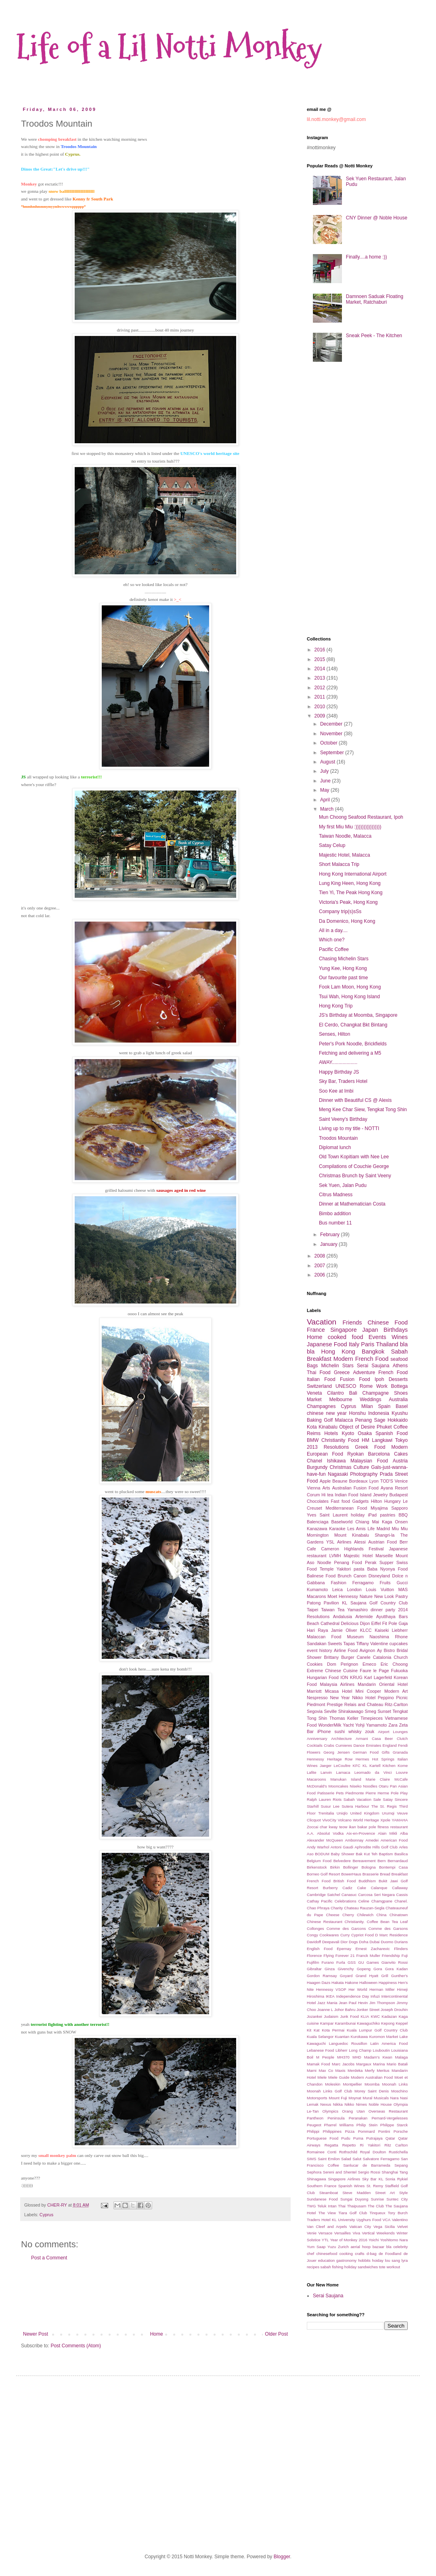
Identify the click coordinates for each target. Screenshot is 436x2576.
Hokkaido (398, 1420)
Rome (366, 1386)
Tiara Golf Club (352, 2213)
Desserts (398, 1379)
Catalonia (382, 1657)
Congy (312, 1935)
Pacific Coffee (334, 949)
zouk (369, 1731)
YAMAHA (400, 1820)
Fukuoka (399, 1670)
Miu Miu (400, 1528)
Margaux (363, 2064)
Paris (367, 1344)
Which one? (331, 940)
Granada (400, 1752)
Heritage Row (339, 1759)
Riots (337, 1799)
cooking (346, 2253)
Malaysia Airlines (337, 1684)
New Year (340, 1697)
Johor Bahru (344, 2009)
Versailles (342, 2233)
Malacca (344, 1420)
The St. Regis (384, 1806)
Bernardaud (398, 1860)
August (328, 762)
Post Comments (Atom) (75, 2346)
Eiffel (376, 1623)
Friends (352, 1322)
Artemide (364, 1616)
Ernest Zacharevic (372, 1948)
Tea (340, 1609)
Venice (401, 1481)
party (390, 1609)
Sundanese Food (322, 2199)
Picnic (402, 1697)
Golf (328, 1420)
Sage (379, 1420)
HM (365, 1440)
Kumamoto (317, 1589)
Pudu (345, 2138)
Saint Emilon (329, 2159)
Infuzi (375, 1996)
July (325, 771)
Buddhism (367, 1881)
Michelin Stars (337, 1365)
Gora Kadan (396, 1969)
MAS (403, 1589)
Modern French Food (360, 1359)
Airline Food (346, 1650)
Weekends (386, 2233)
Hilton (376, 1501)
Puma (358, 2138)
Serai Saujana (373, 1365)
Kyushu (400, 1413)
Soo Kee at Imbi (336, 1091)
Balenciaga (317, 1521)
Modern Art (396, 1691)
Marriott (314, 1691)
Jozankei (314, 2016)
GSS (352, 1962)
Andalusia (342, 1616)
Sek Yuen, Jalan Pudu (343, 1185)
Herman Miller (382, 1989)
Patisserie (325, 1793)
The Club (376, 2206)
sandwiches (368, 2267)
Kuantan (342, 2036)
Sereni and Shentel (339, 2172)
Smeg (370, 1711)
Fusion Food (355, 1379)
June (326, 781)
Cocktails (315, 1745)
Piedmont (316, 1704)
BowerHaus (351, 1874)
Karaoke (337, 1528)
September (332, 752)
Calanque (379, 1888)
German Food (366, 1752)
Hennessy (315, 1759)
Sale (377, 1799)
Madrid (383, 1528)
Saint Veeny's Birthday (343, 1119)
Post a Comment (49, 2258)
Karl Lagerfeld (378, 1677)
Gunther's (399, 1975)
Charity (337, 1908)
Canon (360, 1575)
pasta (359, 1568)
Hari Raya (317, 1630)
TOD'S (386, 1481)
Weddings (370, 1399)
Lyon (374, 1481)
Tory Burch (398, 2213)
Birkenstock (317, 1867)
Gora (377, 1969)
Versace (326, 2233)
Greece (342, 1372)
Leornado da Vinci (373, 1772)
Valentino (400, 2219)
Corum (313, 1494)
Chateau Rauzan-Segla (364, 1908)
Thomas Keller (343, 1718)
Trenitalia (326, 1813)
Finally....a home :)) (366, 257)
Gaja (403, 1623)
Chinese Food (387, 1322)
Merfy (370, 2070)
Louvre (402, 1772)
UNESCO (345, 1386)
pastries (387, 1514)
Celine (363, 1901)
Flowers (314, 1752)
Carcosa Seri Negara (376, 1894)
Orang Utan (353, 2111)
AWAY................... (338, 1062)
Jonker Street (367, 2009)
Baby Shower (342, 1854)
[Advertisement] (155, 2296)
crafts (359, 2253)
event (312, 1650)
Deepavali (331, 1942)
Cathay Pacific (320, 1901)
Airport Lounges (393, 1731)
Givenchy (345, 1969)
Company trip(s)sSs (340, 911)
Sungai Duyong (354, 2199)
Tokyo (401, 1440)
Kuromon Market (383, 2036)
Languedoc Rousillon (348, 2043)
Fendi (403, 1745)
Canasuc (349, 1894)
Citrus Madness (335, 1194)
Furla (340, 1962)
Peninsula (335, 2118)
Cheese (333, 1915)
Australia (398, 1399)
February (330, 1234)
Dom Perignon (342, 1664)
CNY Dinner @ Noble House (376, 218)
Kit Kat (313, 2030)
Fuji (405, 1955)
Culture (361, 1467)
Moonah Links (395, 2084)
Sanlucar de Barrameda (366, 2165)
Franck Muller (368, 1955)
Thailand (387, 1344)
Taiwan (328, 1609)
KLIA (365, 2016)
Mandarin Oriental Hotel (383, 1684)
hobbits (364, 2260)
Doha (363, 1942)
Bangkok (373, 1351)
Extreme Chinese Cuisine (332, 1670)
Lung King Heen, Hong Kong (350, 883)
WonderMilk (330, 1725)
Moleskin (332, 2084)
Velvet (402, 2226)
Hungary (392, 1501)
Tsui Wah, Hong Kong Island (349, 996)
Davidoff (314, 1942)
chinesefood (327, 2253)
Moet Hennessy (342, 1596)
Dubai (374, 1942)
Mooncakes (338, 1786)
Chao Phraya (318, 1908)
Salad (346, 2159)
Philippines (332, 2131)
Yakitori (344, 1568)
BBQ (403, 1514)
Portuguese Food (322, 2138)
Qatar (390, 2138)
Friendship (391, 1955)
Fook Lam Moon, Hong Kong (350, 987)
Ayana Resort (394, 1487)
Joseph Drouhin (394, 2009)
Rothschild (348, 2152)
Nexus (325, 2104)
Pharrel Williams (339, 2125)
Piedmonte (354, 1793)
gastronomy (346, 2260)
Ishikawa (336, 1461)
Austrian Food (382, 1541)
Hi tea (327, 1494)
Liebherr (400, 1630)
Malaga (401, 2057)
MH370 (343, 2057)
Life (371, 1528)
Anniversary (317, 1738)
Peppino (386, 1697)
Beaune (339, 1481)
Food (353, 1440)
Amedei (372, 1840)
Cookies (315, 1664)
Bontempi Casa (393, 1867)
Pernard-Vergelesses (389, 2118)
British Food (344, 1881)
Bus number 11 (335, 1223)
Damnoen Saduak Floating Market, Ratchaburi (374, 299)
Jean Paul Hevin (353, 2002)
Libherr (341, 2050)
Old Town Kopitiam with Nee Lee (354, 1157)
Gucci (402, 1582)
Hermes (362, 1759)
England (390, 1745)
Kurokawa (359, 2036)
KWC (375, 2016)
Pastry (401, 1596)
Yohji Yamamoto (371, 1725)
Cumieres (343, 1745)
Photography (363, 1474)
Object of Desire (357, 1427)
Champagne (376, 1393)
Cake (361, 1888)
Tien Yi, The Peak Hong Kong (350, 892)
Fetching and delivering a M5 (350, 1053)
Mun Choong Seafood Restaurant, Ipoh (361, 817)
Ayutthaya (386, 1616)
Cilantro (335, 1393)
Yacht (348, 1725)
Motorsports (317, 2098)
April (325, 800)
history (325, 1650)
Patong (314, 1602)
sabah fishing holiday (339, 2267)
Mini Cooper (368, 1691)
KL (365, 1765)
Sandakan (317, 1643)
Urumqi (388, 1813)
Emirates (373, 1745)
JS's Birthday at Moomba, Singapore (358, 1015)
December (332, 724)
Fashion (338, 1582)
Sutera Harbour (355, 1806)
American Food (394, 1840)
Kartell (374, 1765)
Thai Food (319, 1372)
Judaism (331, 2016)
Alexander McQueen (325, 1840)
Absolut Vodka (330, 1833)
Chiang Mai (367, 1521)
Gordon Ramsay (322, 1975)
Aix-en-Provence (360, 1833)
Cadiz (347, 1888)
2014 (320, 669)
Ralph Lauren (319, 1799)
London (354, 1589)
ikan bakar (358, 1827)
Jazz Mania (327, 2002)
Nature (366, 1596)
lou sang (392, 2260)
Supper (386, 1562)
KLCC (366, 1630)
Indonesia (378, 1413)
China (381, 1915)
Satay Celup (332, 845)
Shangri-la (384, 1535)
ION (344, 1677)
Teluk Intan (326, 2206)
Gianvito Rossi (395, 1962)
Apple (325, 1481)
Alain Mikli (387, 1833)
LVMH (335, 1555)
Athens (400, 1365)
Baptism (386, 1854)
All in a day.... (333, 930)
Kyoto (348, 1433)
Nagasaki (338, 1474)
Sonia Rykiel (396, 2179)
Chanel (314, 1461)
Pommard (366, 2131)
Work (382, 1386)
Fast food (340, 1501)
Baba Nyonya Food (387, 1568)
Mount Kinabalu (351, 1535)
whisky (354, 1731)
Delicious (349, 1623)
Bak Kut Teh (366, 1854)
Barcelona (379, 1454)
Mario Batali (397, 2064)
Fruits (384, 1582)
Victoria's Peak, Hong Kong (348, 902)
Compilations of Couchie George (354, 1166)
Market (314, 1399)
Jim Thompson (382, 2002)
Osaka (365, 1433)
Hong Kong (338, 1351)
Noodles (370, 1786)
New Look (384, 1596)
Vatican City (360, 2226)
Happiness (388, 1982)
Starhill (313, 1806)
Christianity (333, 1440)
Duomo (387, 1942)
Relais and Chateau (363, 1704)
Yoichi (374, 2240)
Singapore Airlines (344, 2179)
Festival (376, 1548)
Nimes (361, 2104)
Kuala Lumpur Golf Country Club (377, 2030)
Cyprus (46, 2214)
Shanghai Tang (395, 2172)
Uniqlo (342, 1813)
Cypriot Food (362, 1935)
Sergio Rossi (369, 2172)
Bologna (369, 1867)
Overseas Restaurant (388, 2111)
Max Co (326, 2070)
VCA (386, 2219)
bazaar (378, 2246)
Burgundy (317, 1467)
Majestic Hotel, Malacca (344, 855)
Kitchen (389, 1765)
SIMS (311, 2159)
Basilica (401, 1854)
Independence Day (352, 1996)
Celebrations (345, 1901)
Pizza (349, 2131)
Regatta (331, 2145)
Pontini (384, 2131)
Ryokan (355, 1454)
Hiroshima (315, 1996)
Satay (388, 1799)
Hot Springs (383, 1759)
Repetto (349, 2145)
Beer (389, 1738)
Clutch (402, 1738)
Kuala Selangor (320, 2036)
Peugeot (314, 2125)
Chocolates (318, 1501)
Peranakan (358, 2118)
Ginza (330, 1969)
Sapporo (399, 1508)
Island (365, 1494)
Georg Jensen (336, 1752)
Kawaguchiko (368, 2023)
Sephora (314, 2172)
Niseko (355, 1786)
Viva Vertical (363, 2233)
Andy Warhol (318, 1847)
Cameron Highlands (342, 1548)
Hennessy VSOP (331, 1989)
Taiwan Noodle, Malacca (345, 836)
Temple (327, 1568)
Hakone (351, 1982)
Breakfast (319, 1359)
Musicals (381, 2098)
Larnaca (343, 1772)
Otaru (383, 1786)
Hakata (337, 1982)
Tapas (349, 1643)
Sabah (399, 1351)
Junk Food (349, 2016)
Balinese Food (321, 1575)
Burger (347, 1657)
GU (361, 1962)
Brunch (344, 1575)
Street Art (384, 2192)
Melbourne (340, 1399)
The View (327, 2213)
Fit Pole (389, 1623)
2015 (320, 659)
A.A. (310, 1833)
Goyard (346, 1975)
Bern (381, 1860)
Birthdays (396, 1330)
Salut (356, 2159)
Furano (327, 1962)
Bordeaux (358, 1481)
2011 (320, 697)
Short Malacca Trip (339, 864)
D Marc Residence (391, 1935)
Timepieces (372, 1718)
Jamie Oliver (344, 1630)
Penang (363, 1420)
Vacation (321, 1322)
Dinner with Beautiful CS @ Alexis (355, 1100)
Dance (359, 1745)
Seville (330, 1711)
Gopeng (364, 1969)
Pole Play (399, 1793)
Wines (400, 1337)
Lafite (311, 1772)
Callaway (400, 1888)
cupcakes (398, 1643)
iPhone (324, 1731)
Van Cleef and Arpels (327, 2226)
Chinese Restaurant (324, 1921)
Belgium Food (319, 1860)
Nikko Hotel (363, 1697)
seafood (399, 1359)
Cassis (402, 1894)
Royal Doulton (373, 2152)
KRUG (356, 1677)
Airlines (344, 1541)
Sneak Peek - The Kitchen (374, 335)
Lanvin (326, 1772)
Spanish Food (391, 1433)
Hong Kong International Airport (352, 874)
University (346, 2219)
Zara (392, 1725)
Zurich (343, 2246)
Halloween (368, 1982)
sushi (340, 1731)
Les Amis (356, 1528)
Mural (367, 2098)
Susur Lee (330, 1806)
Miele (322, 2077)
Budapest (398, 1494)
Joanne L (325, 2009)
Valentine (379, 1643)
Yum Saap (316, 2246)
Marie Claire (378, 1779)
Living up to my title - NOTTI (349, 1128)
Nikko (349, 2104)
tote (382, 2267)
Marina (379, 2064)
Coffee (401, 1427)
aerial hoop (360, 2246)
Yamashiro (357, 1609)
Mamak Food (318, 2064)
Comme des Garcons (346, 1928)
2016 (320, 650)
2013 (320, 678)
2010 (320, 706)
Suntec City (397, 2199)
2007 (320, 1265)
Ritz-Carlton (396, 1704)
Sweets (335, 1643)
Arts (326, 1487)
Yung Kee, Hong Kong (343, 968)
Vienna (313, 1487)
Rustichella (398, 2152)
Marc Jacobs (343, 2064)
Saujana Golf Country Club (379, 1602)
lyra (405, 2260)
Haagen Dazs (318, 1982)
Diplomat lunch (335, 1147)
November (332, 733)
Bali (353, 1393)
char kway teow (333, 1827)
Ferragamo (363, 1582)
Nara (394, 2098)
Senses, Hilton (334, 1034)
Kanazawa (317, 1528)
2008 (320, 1256)
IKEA (330, 1996)
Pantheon (315, 2118)
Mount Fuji (338, 2098)
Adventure (364, 1372)
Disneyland (379, 1575)
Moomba (372, 2084)
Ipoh (379, 1379)
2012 (320, 687)
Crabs (329, 1745)
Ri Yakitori (370, 2145)
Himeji (402, 1989)
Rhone (401, 1636)
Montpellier (352, 2084)
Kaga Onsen (395, 1521)
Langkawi (382, 1440)
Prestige (335, 1704)
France (316, 1330)
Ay (379, 1650)
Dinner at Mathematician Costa (352, 1204)
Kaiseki (382, 1630)
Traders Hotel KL (322, 2219)
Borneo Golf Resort (323, 1874)
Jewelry (380, 1494)
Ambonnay (354, 1840)
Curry (345, 1935)
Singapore (343, 1330)
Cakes (401, 1454)
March (327, 809)
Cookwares (329, 1935)
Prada (386, 1474)
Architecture (341, 1738)
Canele (364, 1657)
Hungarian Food (323, 1677)
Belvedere (342, 1860)
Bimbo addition (335, 1213)
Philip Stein (366, 2125)
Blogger (282, 2556)
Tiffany (362, 1643)
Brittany (331, 1657)
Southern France (321, 2186)
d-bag (372, 2253)
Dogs (353, 1942)
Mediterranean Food (346, 1508)
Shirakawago (350, 1711)
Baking (314, 1420)
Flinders (401, 1948)
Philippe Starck (394, 2125)
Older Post (276, 2334)
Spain (384, 1406)
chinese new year (327, 1413)
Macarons (316, 1596)
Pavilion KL (336, 1602)
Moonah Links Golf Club (329, 2091)
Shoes (401, 1393)
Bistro (389, 1650)
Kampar (327, 2023)
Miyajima (379, 1508)
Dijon (365, 1623)
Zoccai (312, 1827)
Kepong (387, 2023)
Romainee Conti (321, 2152)
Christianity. (354, 1921)
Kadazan (389, 2016)
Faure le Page (374, 1670)
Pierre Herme (377, 1793)
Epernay (344, 1948)
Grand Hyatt (367, 1975)
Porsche (401, 2131)
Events (377, 1337)
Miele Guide (338, 2077)
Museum (355, 1636)
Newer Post (35, 2334)
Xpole (385, 1820)
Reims (314, 1433)
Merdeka (355, 2070)
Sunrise (377, 2199)
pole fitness (379, 1827)
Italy (354, 1344)
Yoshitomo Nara (394, 2240)
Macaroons (316, 1779)
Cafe (311, 1548)
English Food (320, 1948)
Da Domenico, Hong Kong (347, 921)
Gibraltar (314, 1969)
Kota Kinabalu (322, 1427)
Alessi (360, 1541)
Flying (328, 1955)
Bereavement (363, 1860)
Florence (314, 1955)
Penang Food (348, 1562)
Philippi (313, 2131)
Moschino (399, 2091)
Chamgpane (381, 1901)
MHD (356, 2057)
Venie (312, 2233)
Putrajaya (374, 2138)
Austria (400, 1461)
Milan (367, 1406)
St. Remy (375, 2186)
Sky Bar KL (373, 2179)
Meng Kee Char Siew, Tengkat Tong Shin (363, 1109)
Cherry (348, 1915)
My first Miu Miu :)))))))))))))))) (350, 827)
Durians (401, 1942)
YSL (330, 1541)
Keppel (402, 2023)
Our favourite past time (343, 977)
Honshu (357, 1413)
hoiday (378, 2260)
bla (389, 2246)
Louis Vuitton (380, 1589)
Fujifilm (313, 1962)
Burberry (330, 1888)
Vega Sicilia (384, 2226)
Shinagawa (316, 2179)
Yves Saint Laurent (327, 1514)
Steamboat (328, 2192)
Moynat (354, 2098)
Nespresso (317, 1697)
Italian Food (321, 1379)
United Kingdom (364, 1813)
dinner (377, 1609)
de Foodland (390, 2253)
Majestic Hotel (358, 1555)
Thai (342, 2206)
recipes (313, 2267)
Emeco (369, 1664)
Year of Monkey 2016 (348, 2240)
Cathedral (330, 1623)
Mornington (318, 1535)
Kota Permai (333, 2030)
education (326, 2260)
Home (156, 2334)
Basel (402, 1406)
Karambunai (345, 2023)
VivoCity (329, 1820)
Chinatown (399, 1915)
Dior (344, 1942)
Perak (370, 1562)
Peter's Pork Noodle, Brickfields (353, 1044)
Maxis (340, 2070)
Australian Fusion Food (355, 1487)
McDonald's (317, 1786)
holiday (358, 1514)
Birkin (335, 1867)
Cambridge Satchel (323, 1894)
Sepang (401, 2165)
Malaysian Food (369, 1461)
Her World (357, 1989)
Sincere (401, 1799)
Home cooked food (335, 1337)
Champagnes (321, 1406)
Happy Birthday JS (339, 1072)
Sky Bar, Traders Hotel (343, 1081)
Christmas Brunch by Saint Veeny (355, 1175)
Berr (404, 1541)
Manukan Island (346, 1779)
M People (325, 2057)
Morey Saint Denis (371, 2091)
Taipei (312, 1609)
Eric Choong (394, 1664)
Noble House (380, 2104)
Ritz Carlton (396, 2145)
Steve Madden (356, 2192)
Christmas (340, 1467)
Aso (310, 1854)
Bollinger (350, 1867)
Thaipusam (356, 2206)
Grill (384, 1975)
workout (393, 2267)
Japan (370, 1330)
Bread (385, 1874)
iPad (372, 1514)
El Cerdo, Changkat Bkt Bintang (353, 1025)
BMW (313, 1440)
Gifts (386, 1752)
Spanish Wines (351, 2186)
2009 (320, 716)
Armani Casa (368, 1738)
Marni (312, 2070)
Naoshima (379, 1636)
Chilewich (365, 1915)
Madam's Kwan (378, 2057)
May (325, 790)
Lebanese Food (320, 2050)
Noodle (324, 1562)
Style (403, 2192)
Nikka (338, 2104)
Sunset (384, 1711)
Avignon (367, 1650)
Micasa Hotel (338, 1691)
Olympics (330, 2111)
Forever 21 (345, 1955)
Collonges (315, 1928)
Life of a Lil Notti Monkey (169, 47)
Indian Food (346, 1494)
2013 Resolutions (328, 1447)
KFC (357, 1765)
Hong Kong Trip (335, 1006)
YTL (325, 2240)
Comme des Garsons (388, 1928)
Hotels (331, 1433)
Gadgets (360, 1501)
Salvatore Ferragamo (381, 2159)
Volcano (345, 1820)
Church (401, 1657)
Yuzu (331, 2246)
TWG (311, 2206)
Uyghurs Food (368, 2219)
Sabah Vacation (357, 1799)
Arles (403, 1847)
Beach (313, 1623)
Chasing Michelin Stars (344, 959)
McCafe (401, 1779)
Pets (340, 1793)
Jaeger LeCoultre (335, 1765)
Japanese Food (327, 1344)
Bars (403, 1616)
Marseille (384, 1555)
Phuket (384, 1427)
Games (373, 1962)
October (329, 743)
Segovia (315, 1711)
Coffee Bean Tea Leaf (387, 1921)
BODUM (322, 1854)
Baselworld (341, 1521)
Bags (312, 1365)
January (329, 1244)
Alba (404, 1833)
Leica (337, 1589)
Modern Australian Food (372, 2077)
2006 (320, 1275)
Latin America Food (389, 2043)
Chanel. (401, 1901)
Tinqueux (377, 2213)
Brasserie (371, 1874)
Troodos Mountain (338, 1138)
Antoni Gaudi (342, 1847)
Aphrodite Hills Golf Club (376, 1847)
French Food (393, 1372)
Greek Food (370, 1447)
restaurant (399, 1827)
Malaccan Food (324, 1636)
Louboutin (381, 2050)
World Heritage (366, 1820)
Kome (403, 1765)
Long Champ (360, 2050)
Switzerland (319, 1386)
